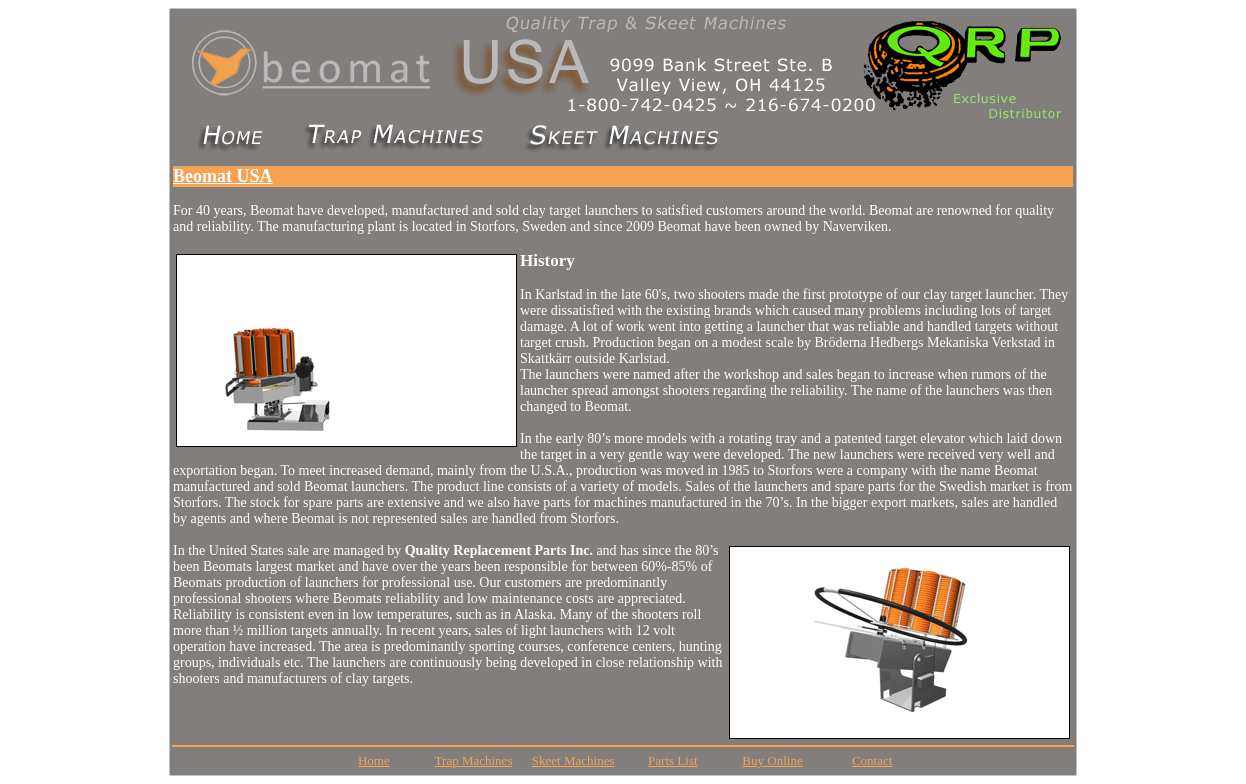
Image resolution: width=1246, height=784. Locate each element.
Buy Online (772, 760)
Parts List (672, 760)
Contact (872, 760)
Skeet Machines (573, 760)
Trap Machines (474, 760)
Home (374, 760)
